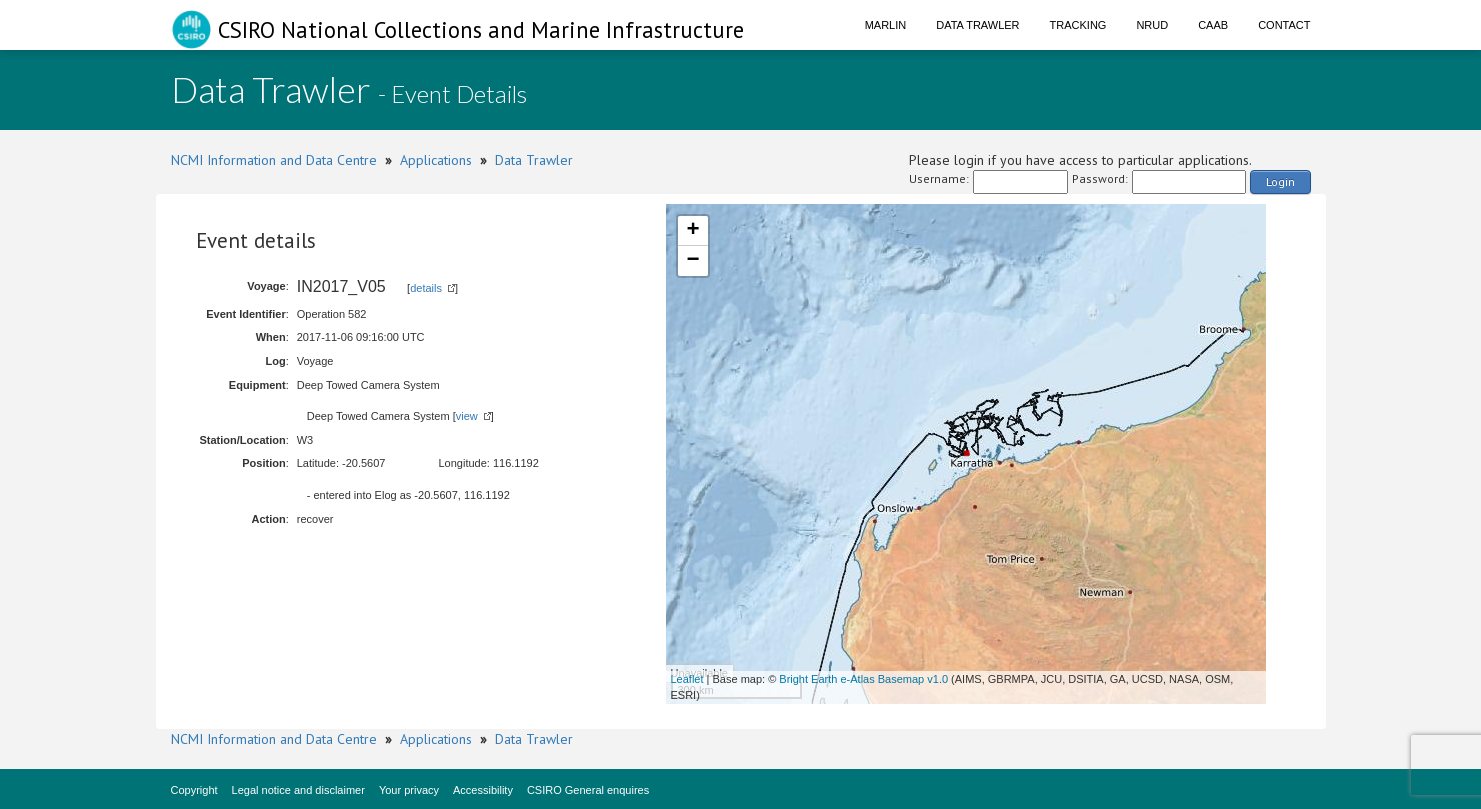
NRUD (1152, 25)
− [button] (692, 261)
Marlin (886, 25)
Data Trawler (977, 25)
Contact (1284, 25)
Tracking (1078, 25)
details (426, 288)
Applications (436, 160)
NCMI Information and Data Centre (274, 160)
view (467, 416)
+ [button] (692, 231)
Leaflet (687, 679)
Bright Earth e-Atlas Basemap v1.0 (863, 679)
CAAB (1213, 25)
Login (1280, 181)
